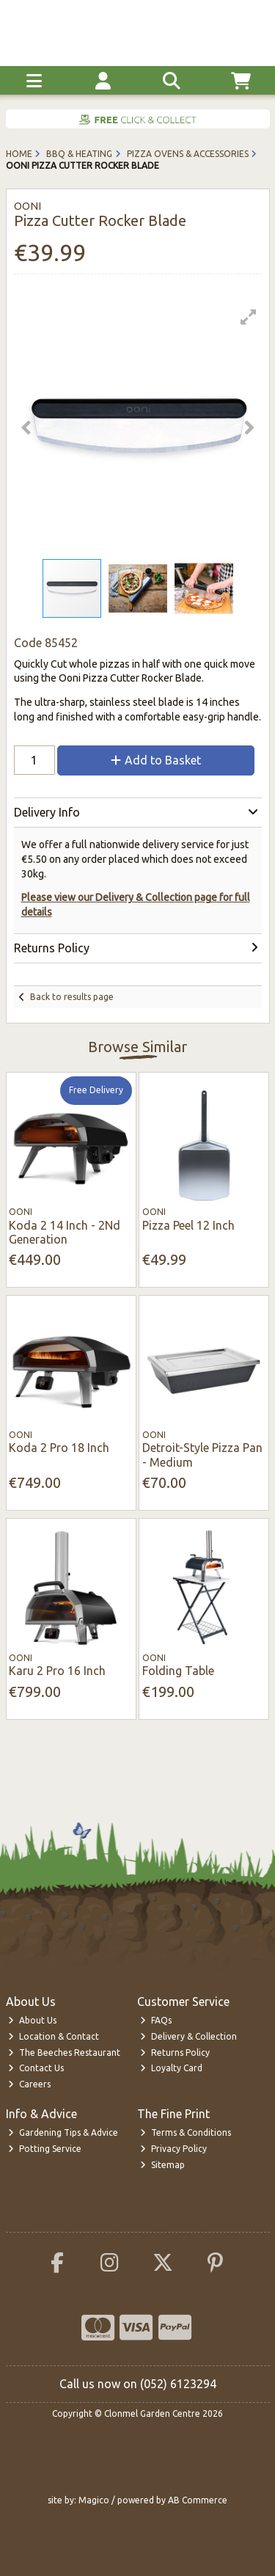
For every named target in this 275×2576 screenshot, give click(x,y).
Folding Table (178, 1670)
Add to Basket (156, 760)
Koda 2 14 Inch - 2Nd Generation (64, 1232)
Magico (93, 2500)
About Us (32, 2020)
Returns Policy (175, 2052)
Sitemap (162, 2165)
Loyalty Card (171, 2068)
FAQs (156, 2020)
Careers (29, 2084)
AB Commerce (197, 2500)
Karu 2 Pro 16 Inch (57, 1670)
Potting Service (44, 2148)
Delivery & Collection (188, 2036)
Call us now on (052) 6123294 (137, 2383)
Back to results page (72, 996)
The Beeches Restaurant (64, 2052)
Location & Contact (53, 2036)
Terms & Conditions (185, 2132)
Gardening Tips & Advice (63, 2132)
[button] (248, 317)
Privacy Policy (173, 2148)
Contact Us (36, 2068)
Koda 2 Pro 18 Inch (59, 1447)
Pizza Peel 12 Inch (188, 1225)
